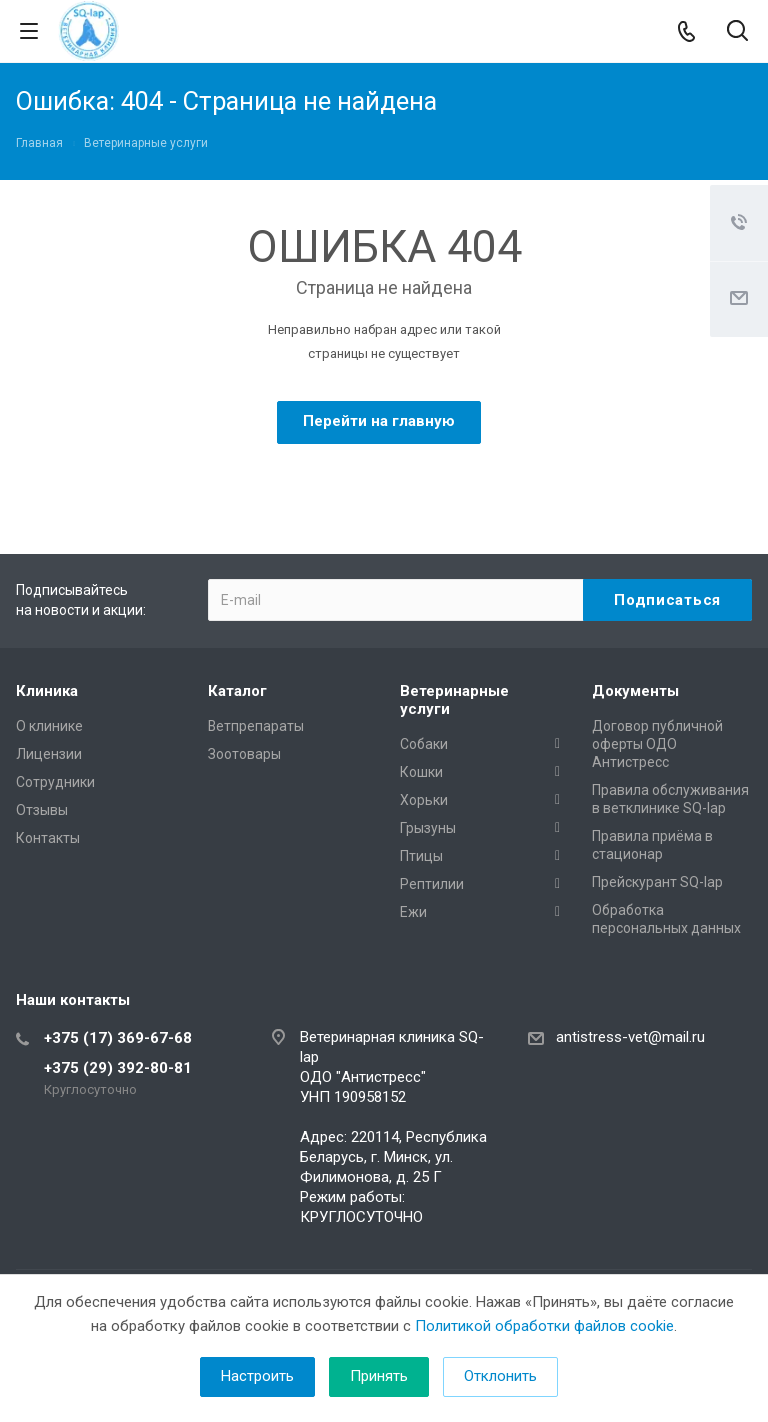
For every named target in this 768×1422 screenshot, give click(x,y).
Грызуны (428, 828)
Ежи (413, 912)
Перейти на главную (379, 421)
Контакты (48, 838)
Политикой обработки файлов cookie (544, 1326)
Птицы (421, 856)
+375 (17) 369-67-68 (118, 1038)
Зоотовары (244, 754)
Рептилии (432, 884)
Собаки (424, 744)
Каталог (237, 691)
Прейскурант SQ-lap (657, 882)
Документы (635, 691)
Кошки (421, 772)
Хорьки (424, 800)
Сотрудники (55, 782)
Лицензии (49, 754)
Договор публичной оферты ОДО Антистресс (657, 744)
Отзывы (42, 810)
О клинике (49, 726)
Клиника (47, 691)
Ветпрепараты (256, 726)
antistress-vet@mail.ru (630, 1037)
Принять (379, 1376)
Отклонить (500, 1376)
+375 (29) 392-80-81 (118, 1068)
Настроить (257, 1376)
